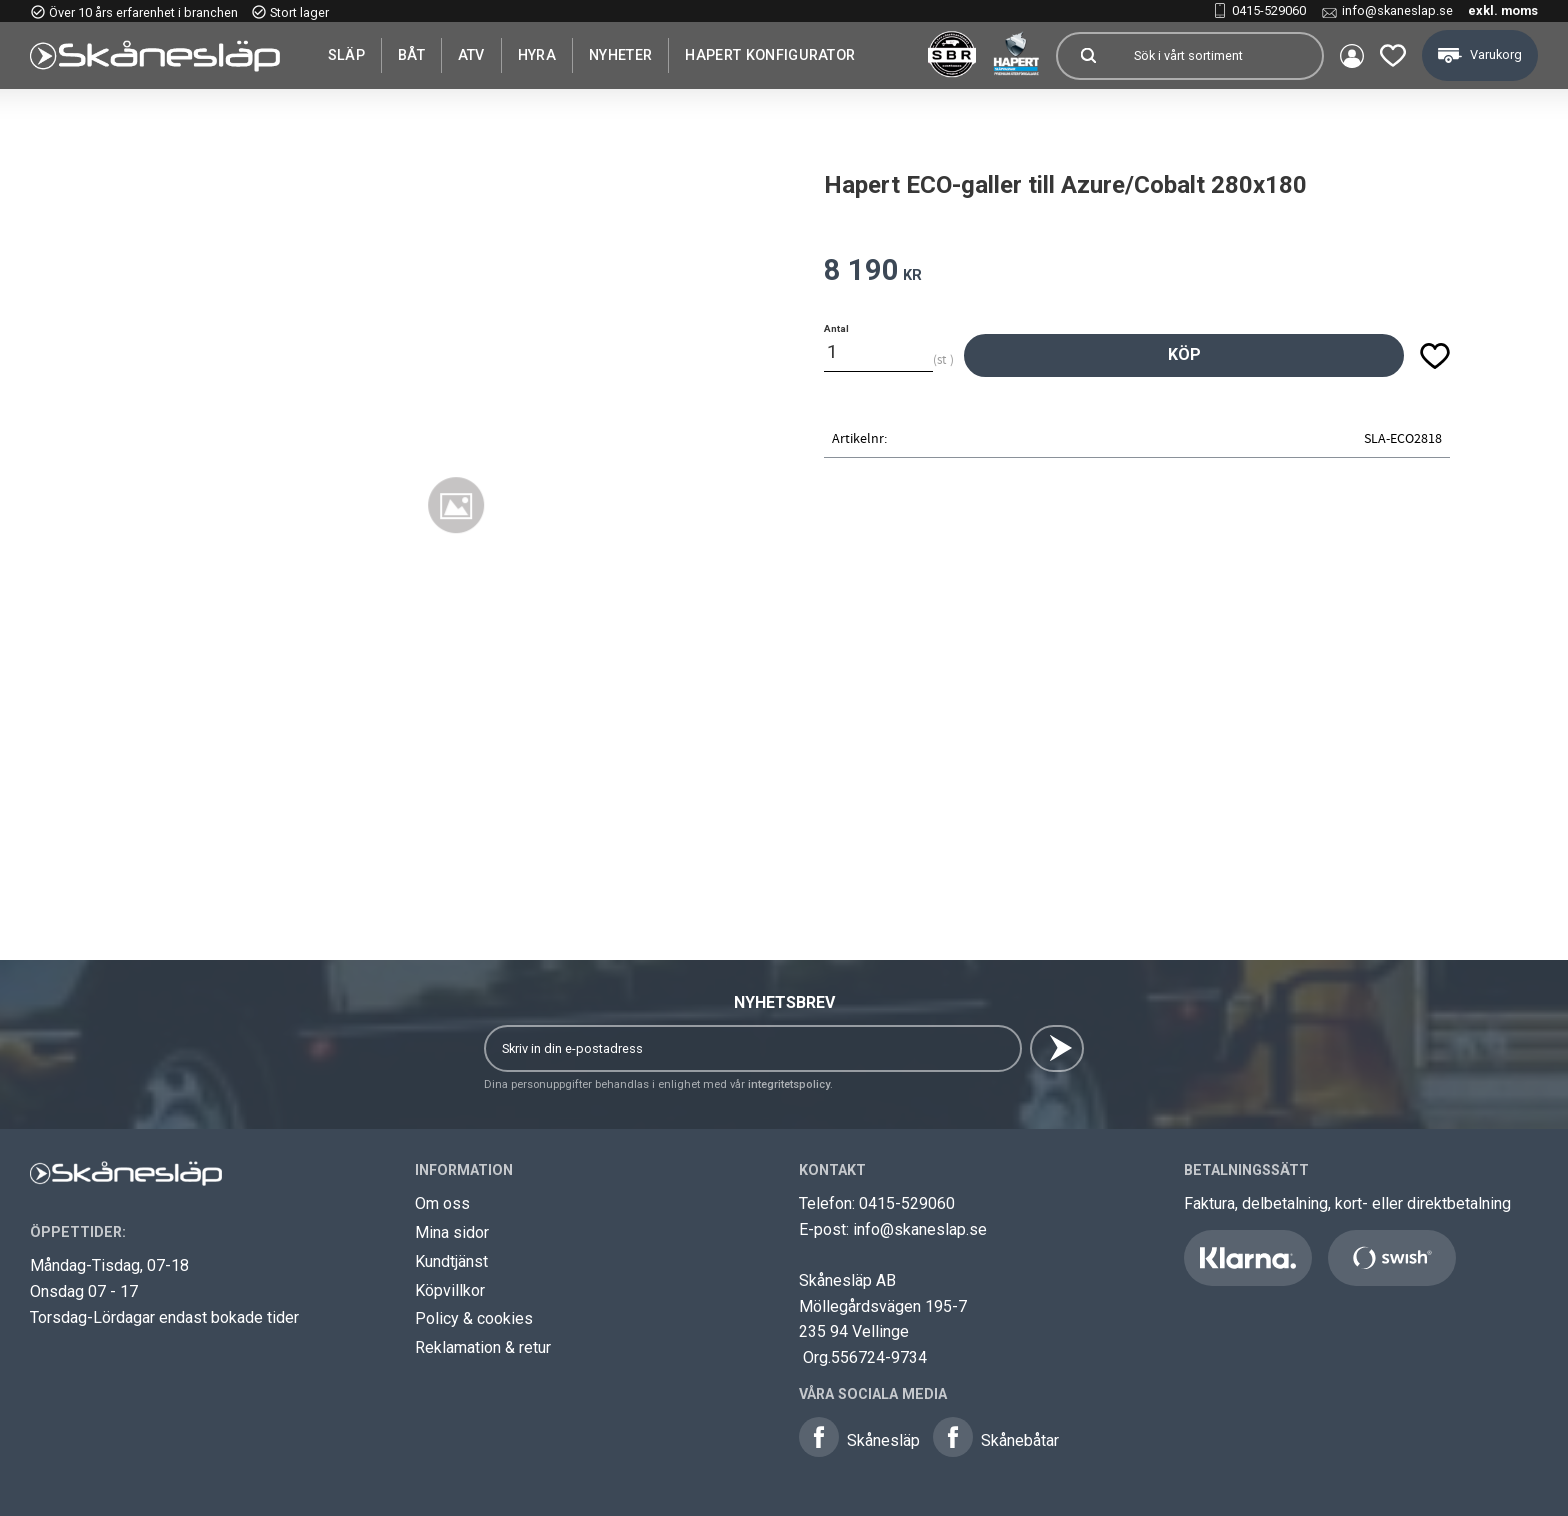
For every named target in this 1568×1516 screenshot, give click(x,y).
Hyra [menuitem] (537, 55)
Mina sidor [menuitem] (1352, 56)
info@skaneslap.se (1397, 10)
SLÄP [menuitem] (346, 55)
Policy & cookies (474, 1318)
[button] (1393, 55)
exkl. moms (1503, 10)
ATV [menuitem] (471, 55)
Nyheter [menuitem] (620, 55)
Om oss (442, 1203)
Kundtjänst (451, 1261)
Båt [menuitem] (411, 55)
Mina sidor (452, 1232)
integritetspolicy (789, 1084)
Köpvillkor (450, 1290)
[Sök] (1088, 56)
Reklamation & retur (483, 1347)
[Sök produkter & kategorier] (1220, 56)
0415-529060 (1269, 10)
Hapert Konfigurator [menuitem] (770, 55)
